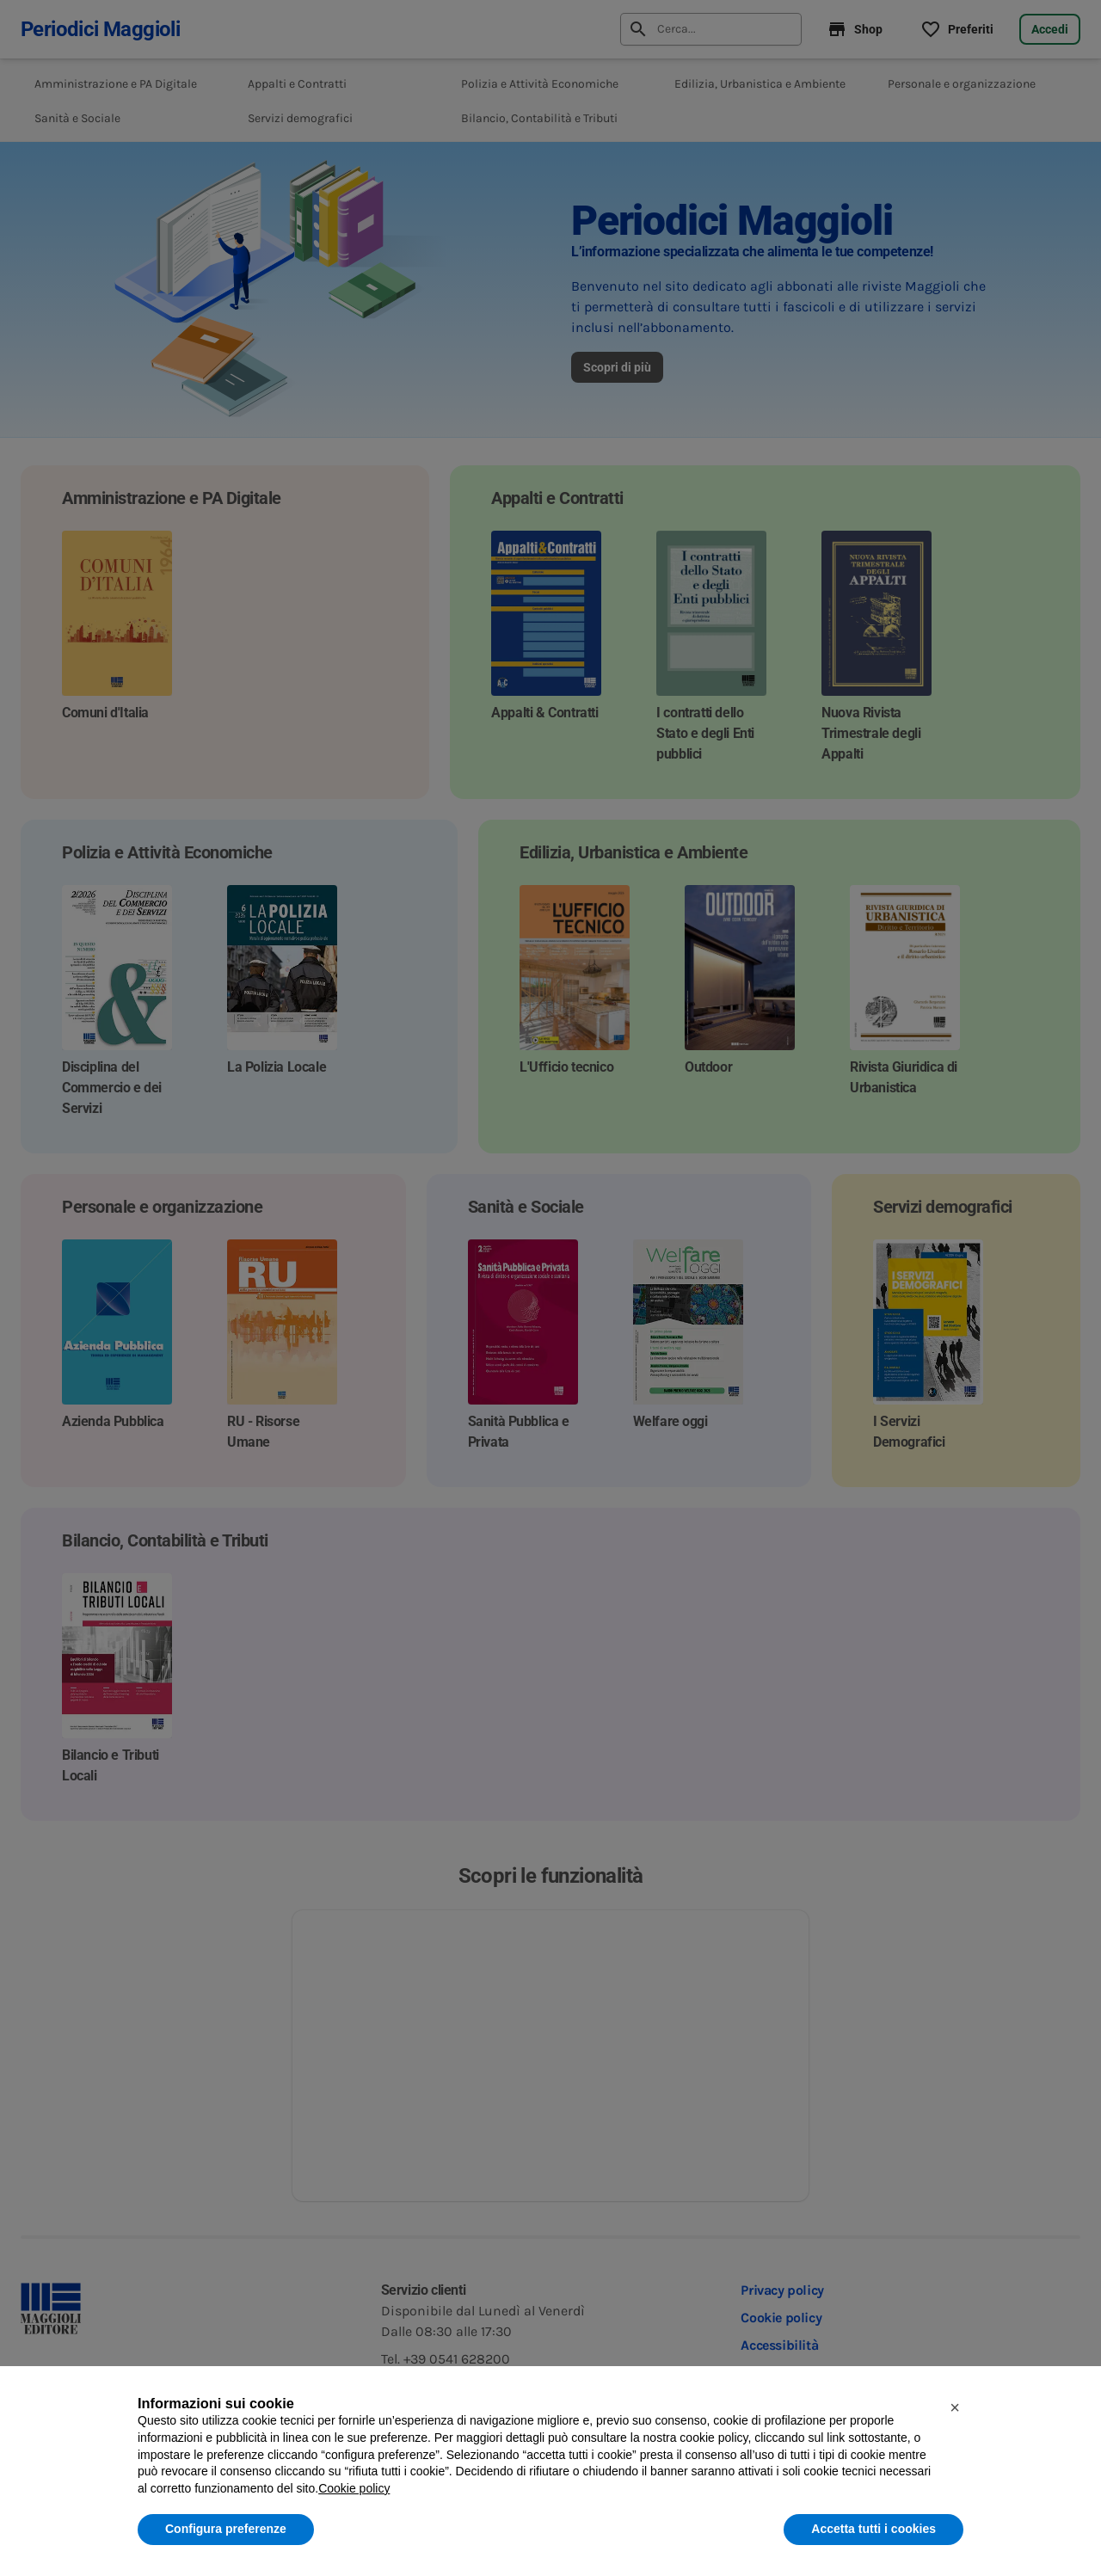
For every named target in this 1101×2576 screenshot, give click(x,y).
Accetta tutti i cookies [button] (873, 2529)
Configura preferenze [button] (225, 2529)
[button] (955, 2407)
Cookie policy (354, 2488)
